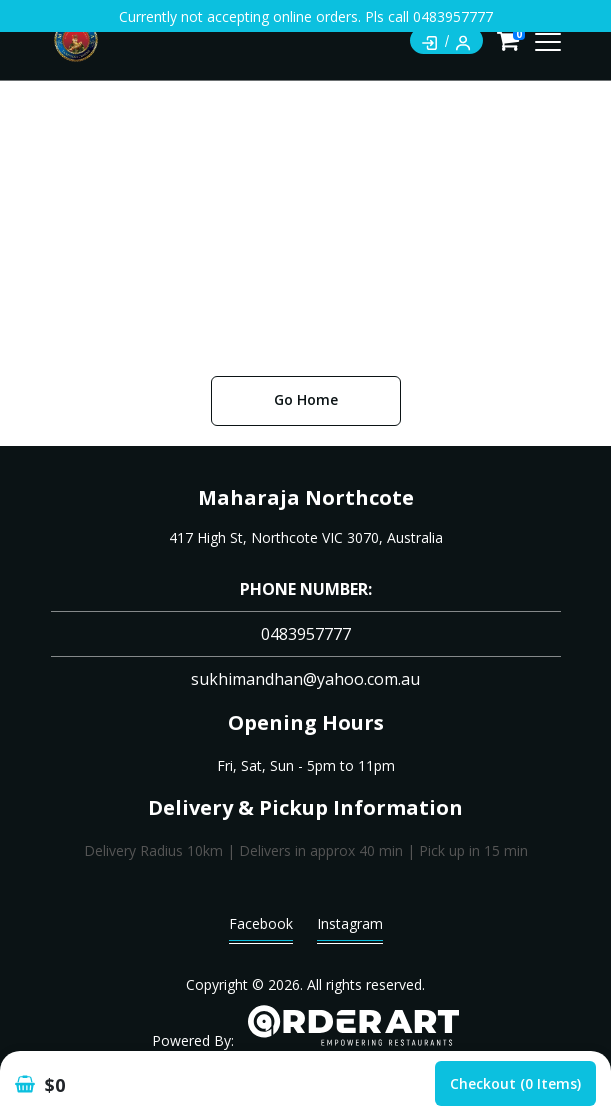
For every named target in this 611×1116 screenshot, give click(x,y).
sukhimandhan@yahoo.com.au (305, 679)
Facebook (261, 928)
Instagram (350, 928)
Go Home (306, 399)
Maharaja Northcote (306, 497)
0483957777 (306, 634)
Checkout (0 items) (515, 1083)
